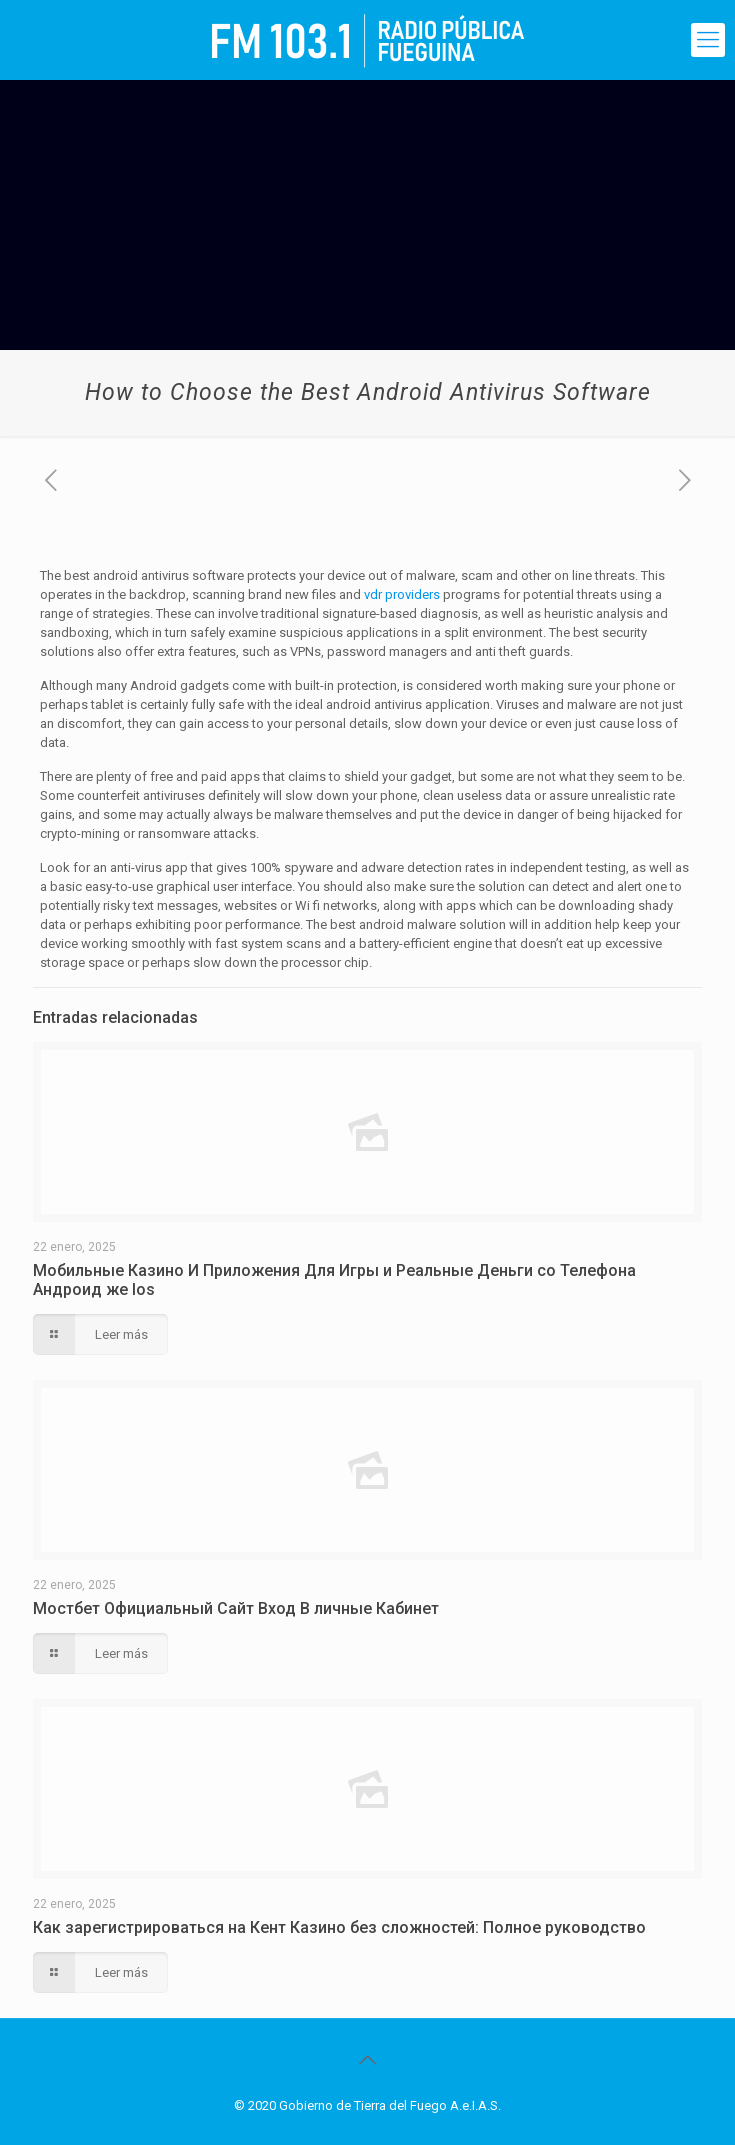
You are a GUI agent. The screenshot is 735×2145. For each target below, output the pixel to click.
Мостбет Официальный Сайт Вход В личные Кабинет (236, 1608)
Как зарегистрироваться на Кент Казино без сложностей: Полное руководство (339, 1927)
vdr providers (402, 594)
